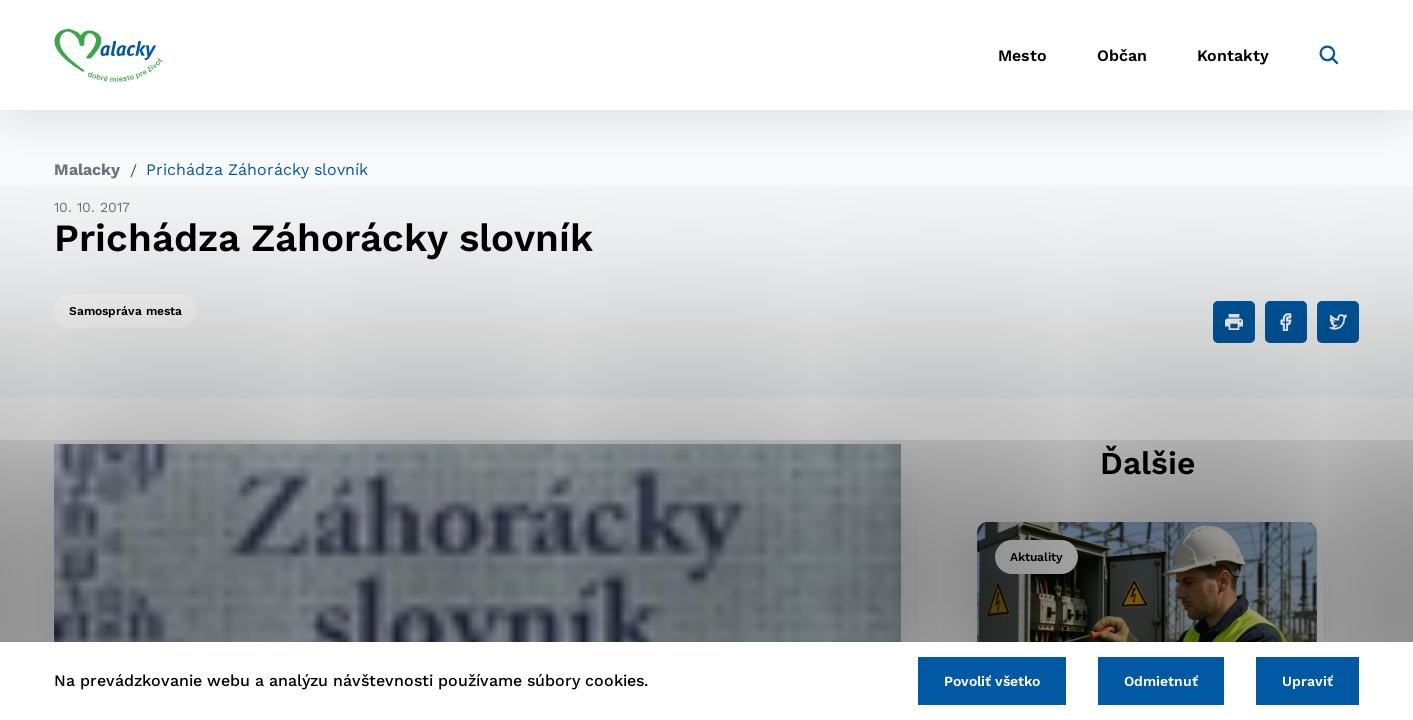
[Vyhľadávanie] (1329, 55)
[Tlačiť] (1234, 322)
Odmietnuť (1161, 681)
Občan (1122, 55)
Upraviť (1307, 681)
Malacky (87, 169)
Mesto (1022, 55)
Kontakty (1233, 55)
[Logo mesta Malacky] (108, 55)
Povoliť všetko (992, 681)
